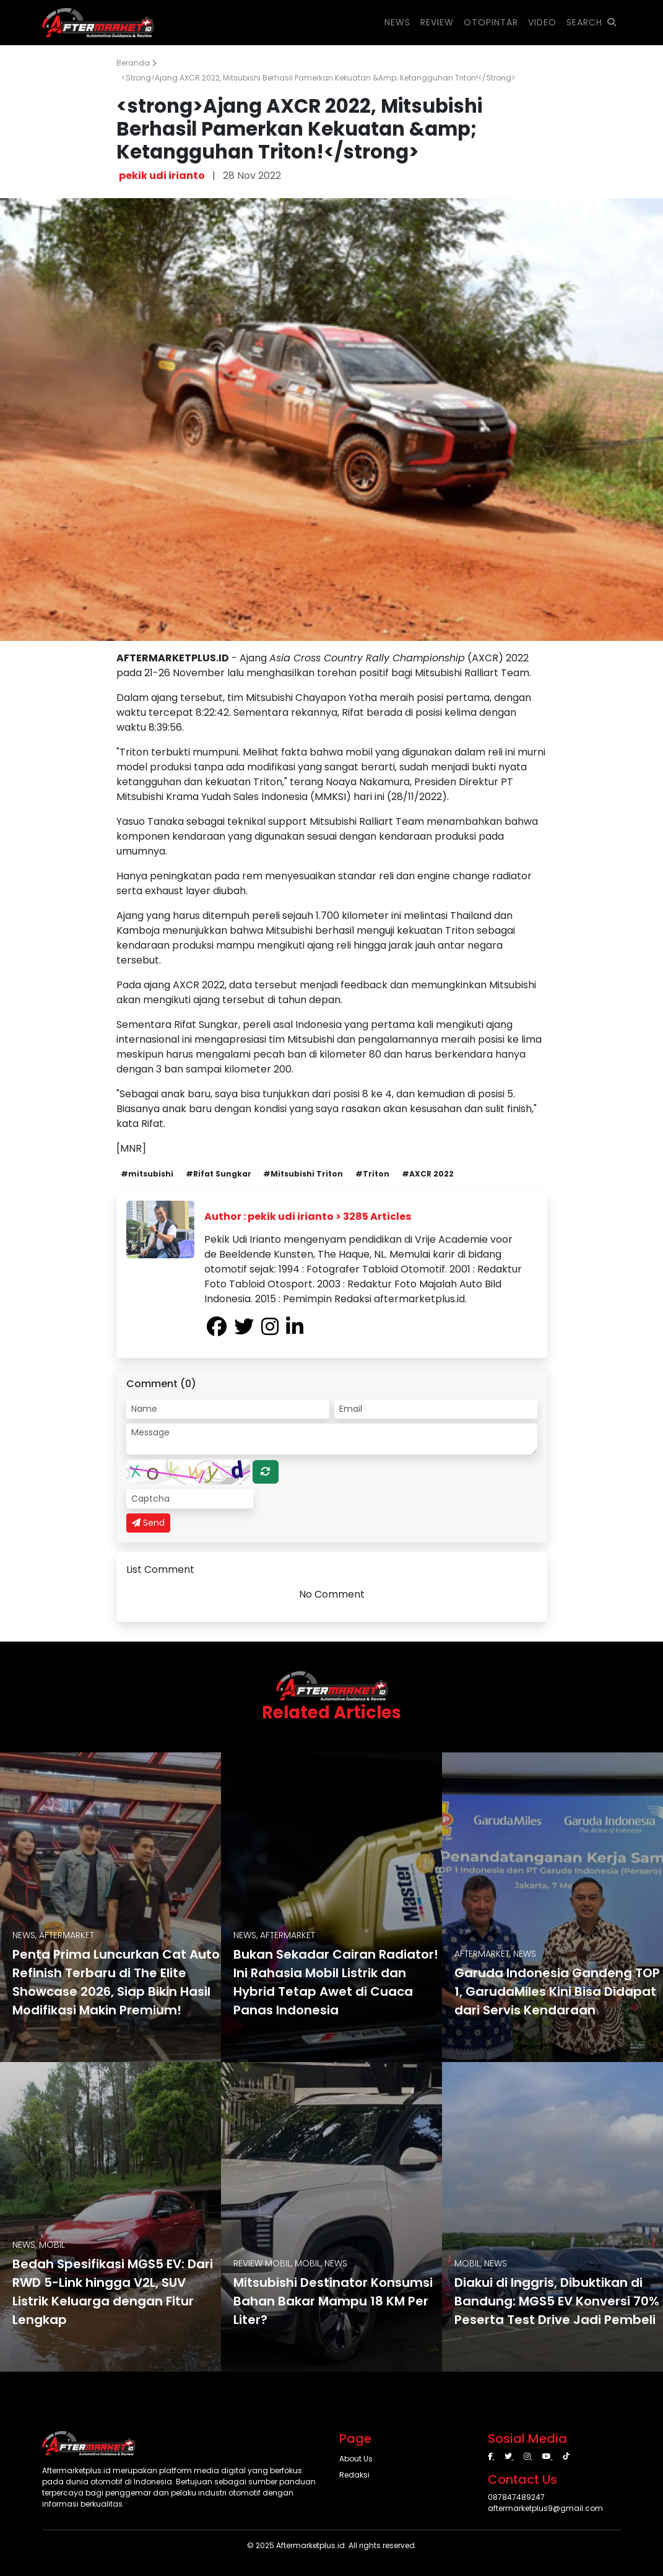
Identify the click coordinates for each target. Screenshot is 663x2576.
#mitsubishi (147, 1173)
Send (148, 1522)
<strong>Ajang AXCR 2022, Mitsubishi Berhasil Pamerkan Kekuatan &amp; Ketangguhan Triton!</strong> (318, 77)
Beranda (136, 63)
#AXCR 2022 (428, 1173)
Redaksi (354, 2474)
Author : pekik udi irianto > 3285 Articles (307, 1216)
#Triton (372, 1173)
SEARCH (591, 22)
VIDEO (542, 22)
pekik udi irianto (162, 175)
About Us (356, 2458)
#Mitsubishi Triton (303, 1173)
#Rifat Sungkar (218, 1173)
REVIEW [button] (437, 22)
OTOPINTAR (491, 22)
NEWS (397, 22)
